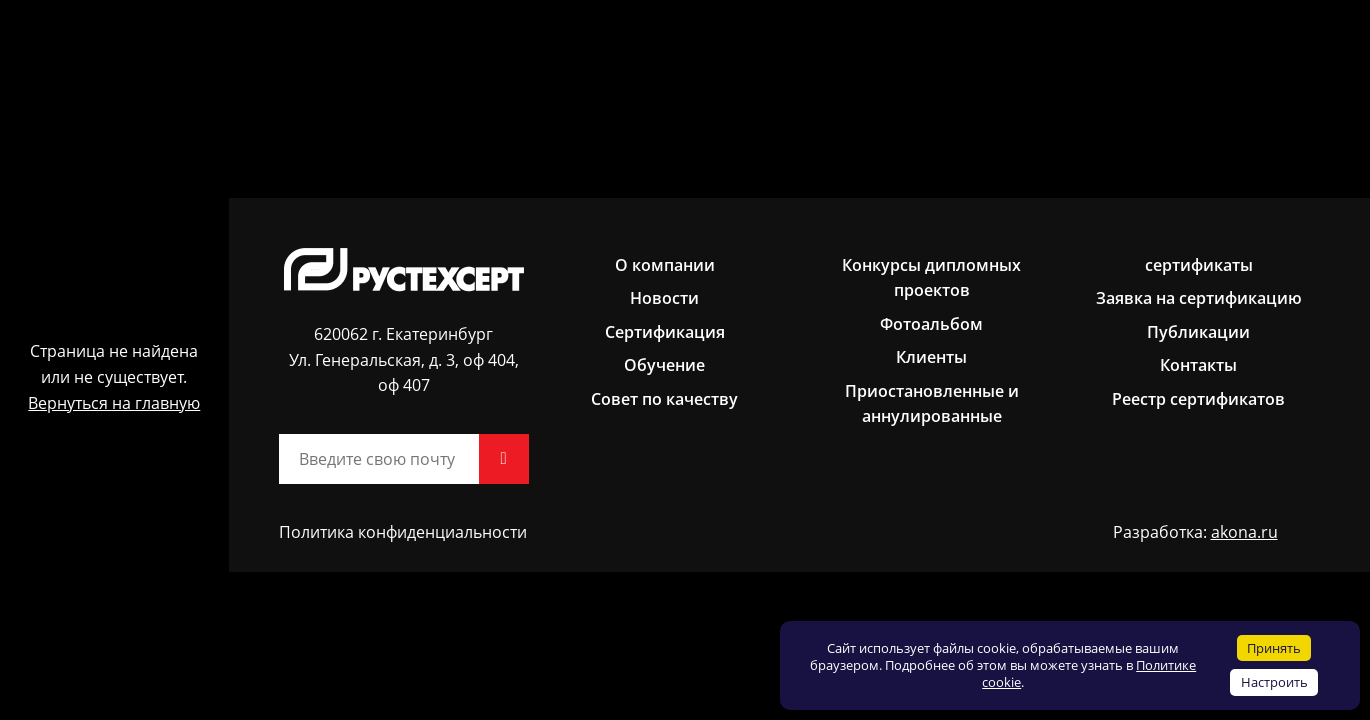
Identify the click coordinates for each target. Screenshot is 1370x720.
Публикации (1198, 332)
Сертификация (665, 332)
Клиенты (931, 357)
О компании (665, 265)
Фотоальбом (931, 324)
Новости (664, 298)
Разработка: (1195, 533)
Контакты (1198, 365)
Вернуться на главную (114, 403)
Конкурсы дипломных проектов (931, 278)
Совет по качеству (664, 399)
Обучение (664, 365)
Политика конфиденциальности (403, 532)
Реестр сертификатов (1198, 399)
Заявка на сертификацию (1199, 298)
